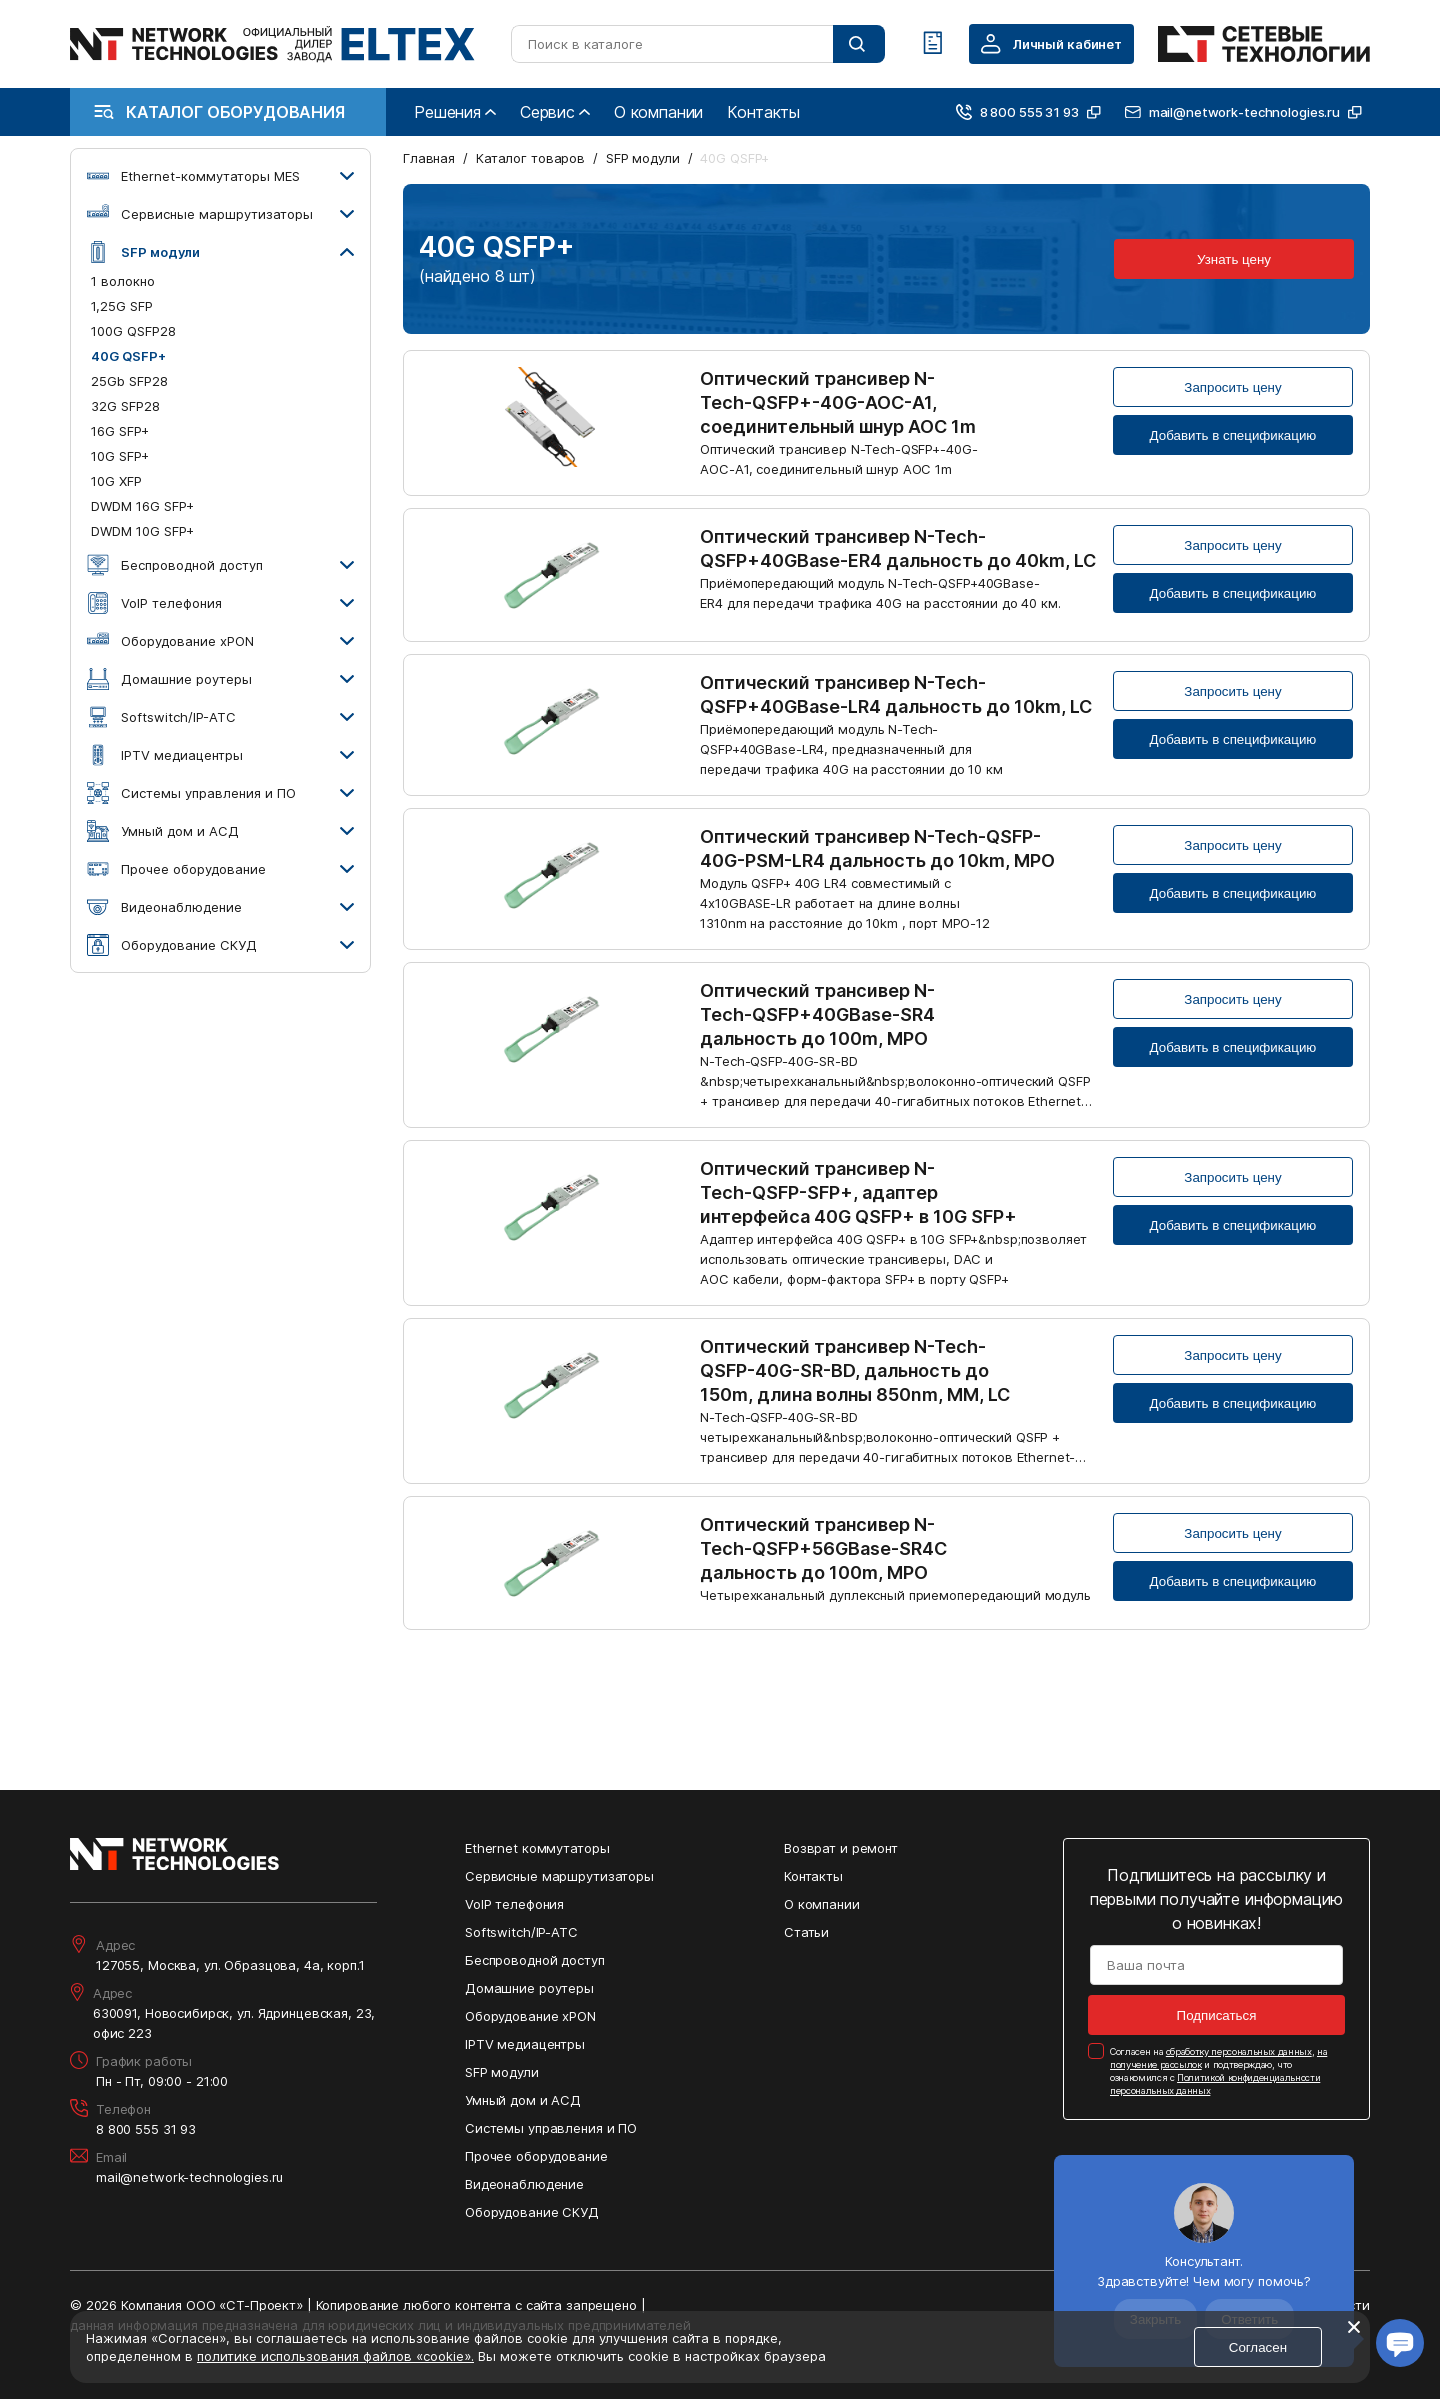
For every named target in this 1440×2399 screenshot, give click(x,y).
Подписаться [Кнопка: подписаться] (1217, 2015)
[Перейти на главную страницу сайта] (272, 44)
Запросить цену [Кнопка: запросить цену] (1232, 387)
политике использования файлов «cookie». (335, 2356)
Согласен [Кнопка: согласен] (1258, 2347)
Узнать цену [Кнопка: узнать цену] (1234, 259)
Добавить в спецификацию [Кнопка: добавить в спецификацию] (1233, 435)
